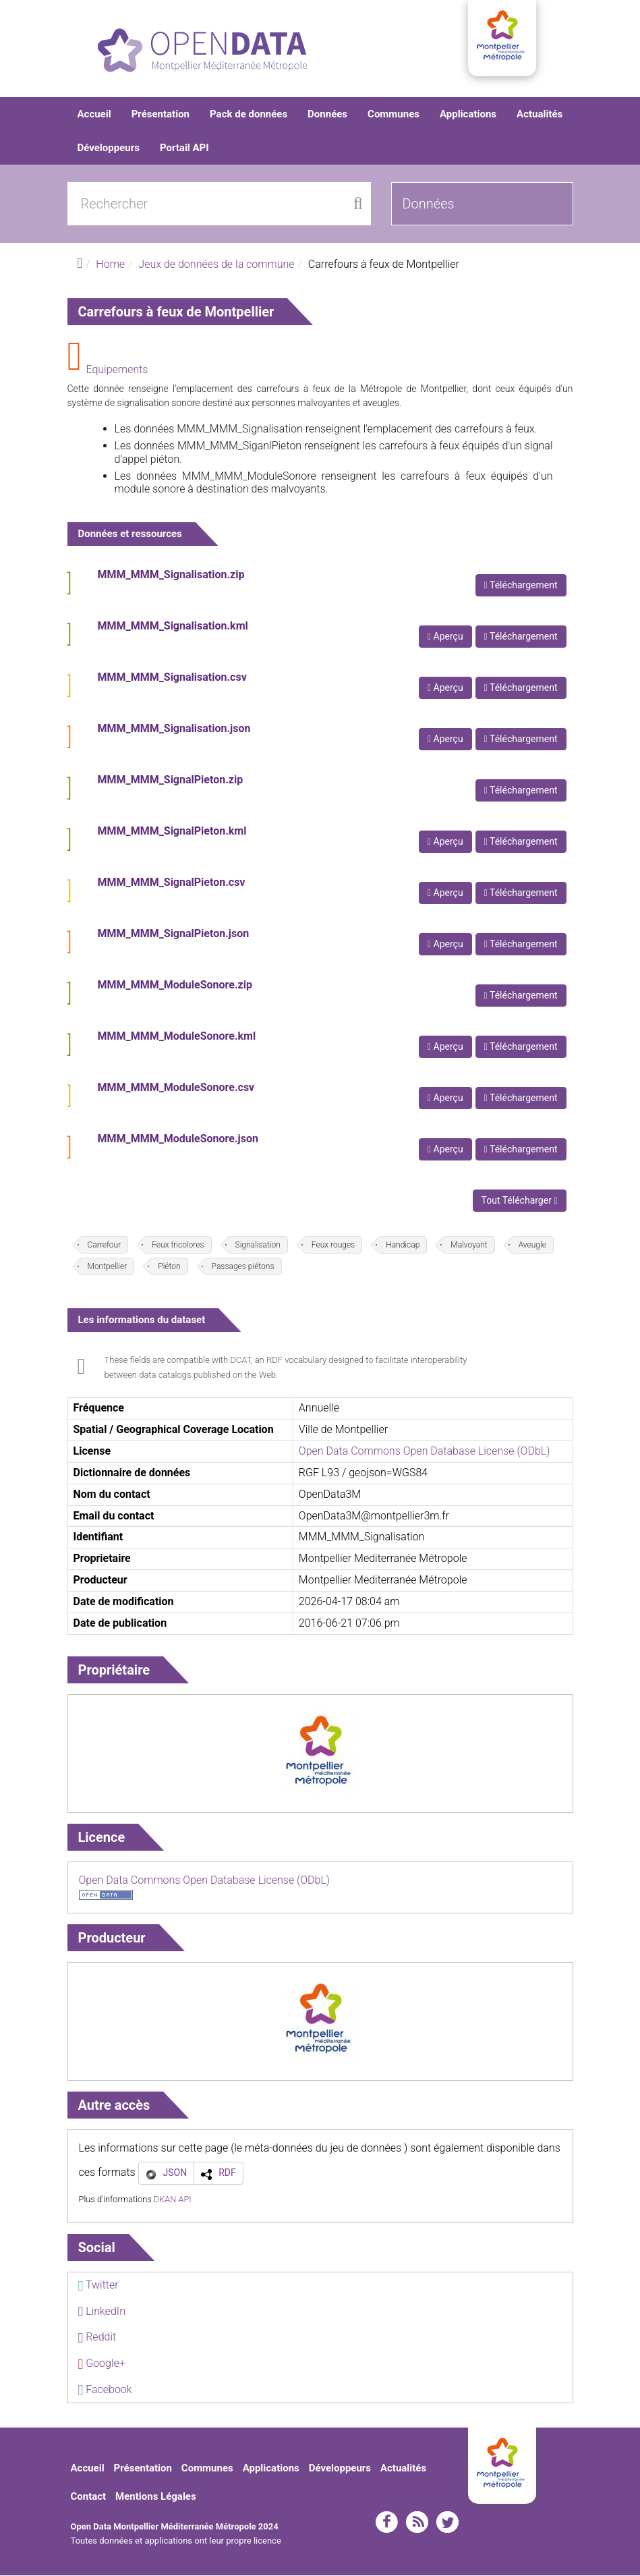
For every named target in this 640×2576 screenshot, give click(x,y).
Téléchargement (521, 586)
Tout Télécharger (520, 1201)
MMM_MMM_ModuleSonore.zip (175, 986)
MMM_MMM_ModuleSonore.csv (176, 1088)
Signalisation (258, 1246)
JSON (175, 2173)
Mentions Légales (155, 2497)
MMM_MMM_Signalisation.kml (173, 627)
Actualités (539, 115)
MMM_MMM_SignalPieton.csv (171, 883)
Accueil (94, 115)
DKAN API (173, 2200)
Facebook (105, 2390)
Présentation (161, 115)
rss (417, 2522)
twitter (447, 2522)
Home (110, 264)
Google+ (101, 2364)
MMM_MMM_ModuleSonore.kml (177, 1037)
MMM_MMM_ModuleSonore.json (178, 1139)
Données (327, 115)
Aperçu (445, 637)
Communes (393, 115)
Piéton (169, 1267)
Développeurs (109, 148)
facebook (387, 2522)
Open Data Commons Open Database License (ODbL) (424, 1451)
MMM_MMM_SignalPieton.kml (172, 832)
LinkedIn (101, 2311)
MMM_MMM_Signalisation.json (174, 729)
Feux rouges (333, 1246)
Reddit (97, 2338)
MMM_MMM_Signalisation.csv (172, 678)
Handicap (402, 1246)
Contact (89, 2497)
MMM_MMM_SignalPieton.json (174, 934)
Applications (468, 115)
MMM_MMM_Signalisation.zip (171, 575)
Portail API (184, 148)
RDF (227, 2173)
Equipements (117, 370)
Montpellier (107, 1267)
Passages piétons (243, 1267)
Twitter (98, 2286)
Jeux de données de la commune (216, 264)
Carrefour (104, 1246)
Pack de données (248, 115)
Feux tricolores (178, 1246)
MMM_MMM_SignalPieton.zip (170, 781)
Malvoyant (468, 1246)
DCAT (240, 1361)
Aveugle (532, 1246)
